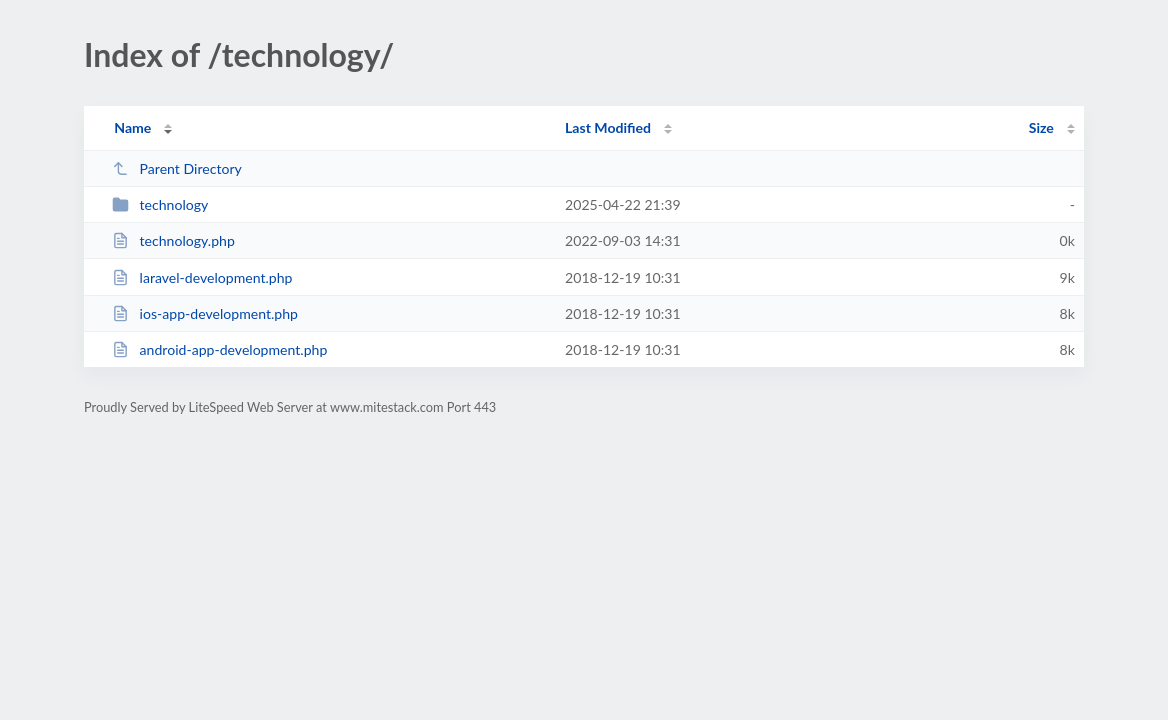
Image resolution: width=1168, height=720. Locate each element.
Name (132, 127)
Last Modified (608, 127)
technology (160, 204)
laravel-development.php (202, 277)
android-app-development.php (219, 349)
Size (1041, 127)
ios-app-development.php (205, 313)
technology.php (173, 240)
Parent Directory (177, 168)
